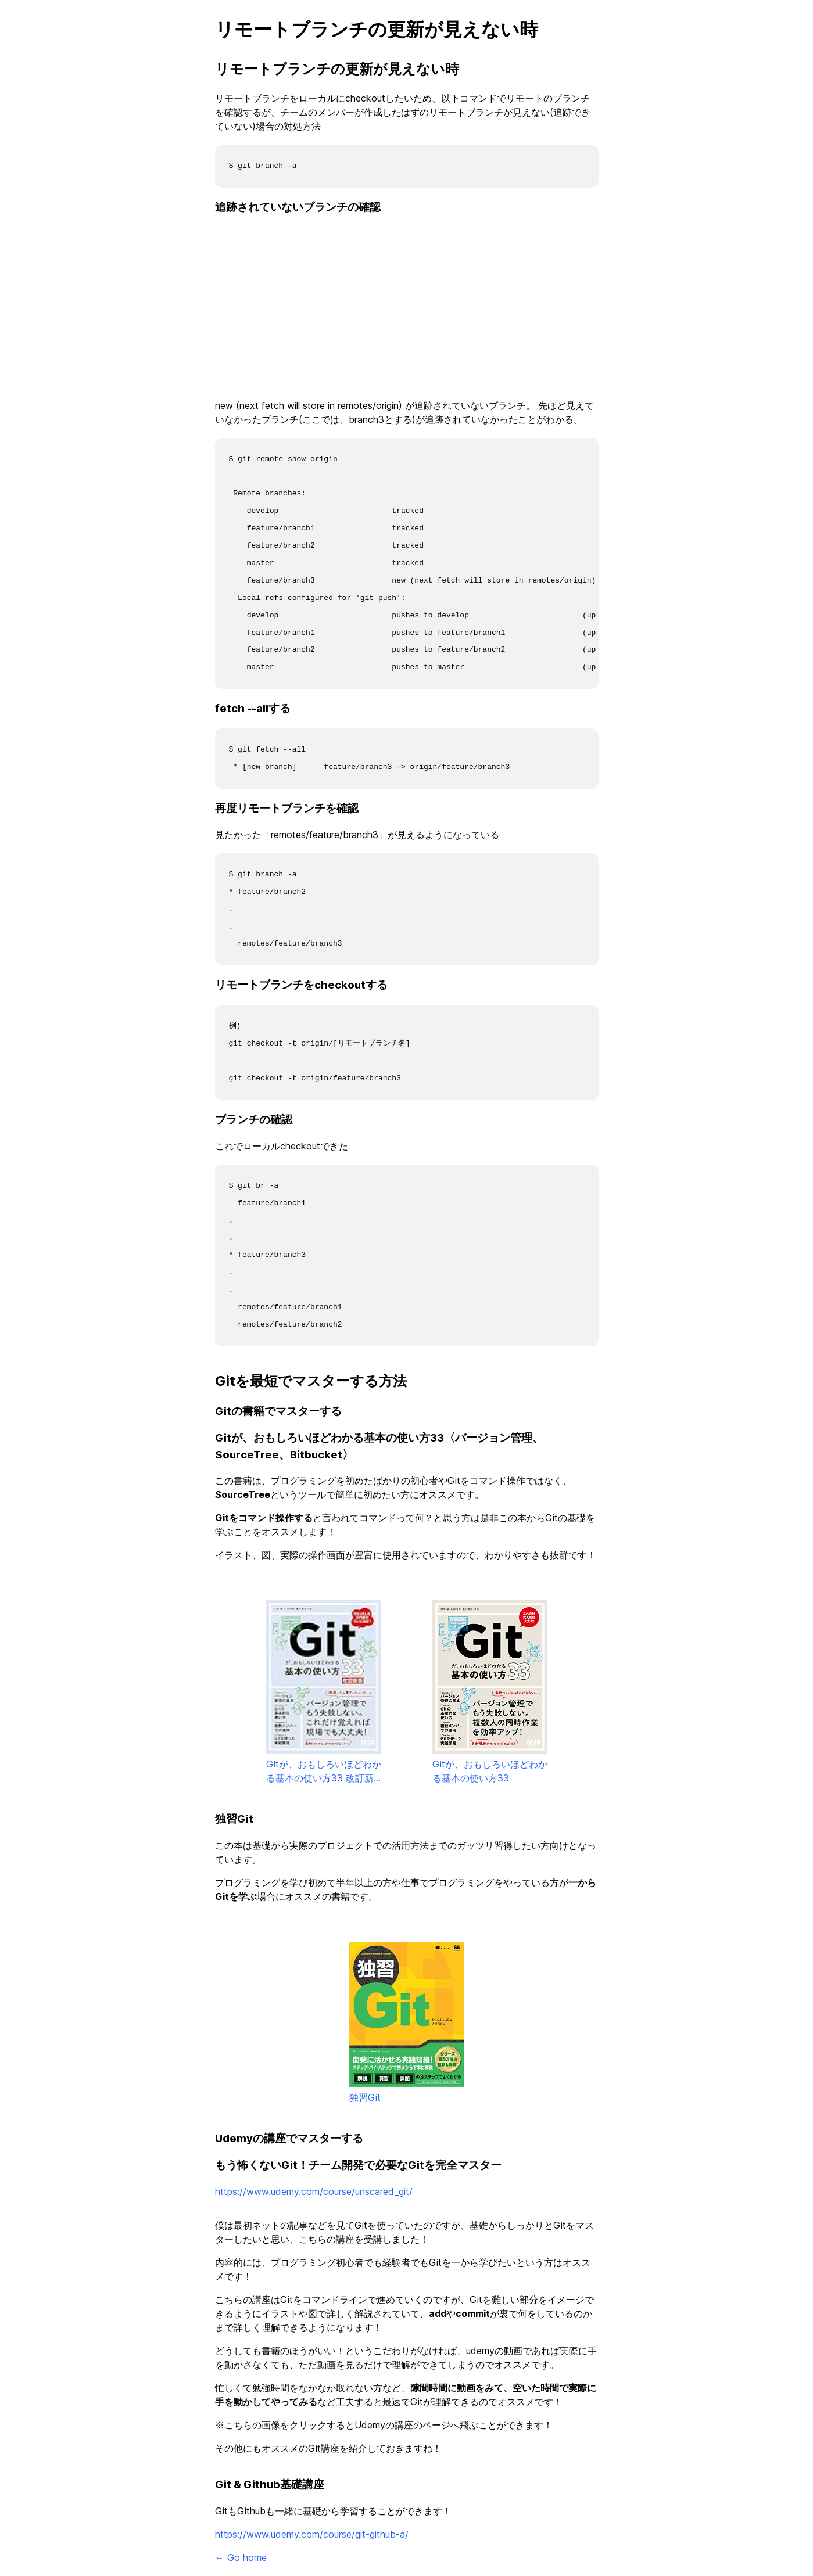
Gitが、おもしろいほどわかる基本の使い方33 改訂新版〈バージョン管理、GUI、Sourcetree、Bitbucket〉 (323, 1692)
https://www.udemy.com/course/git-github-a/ (312, 2534)
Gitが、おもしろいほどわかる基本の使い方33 (489, 1691)
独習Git (406, 2022)
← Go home (241, 2557)
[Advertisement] (407, 308)
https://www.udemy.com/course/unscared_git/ (314, 2191)
